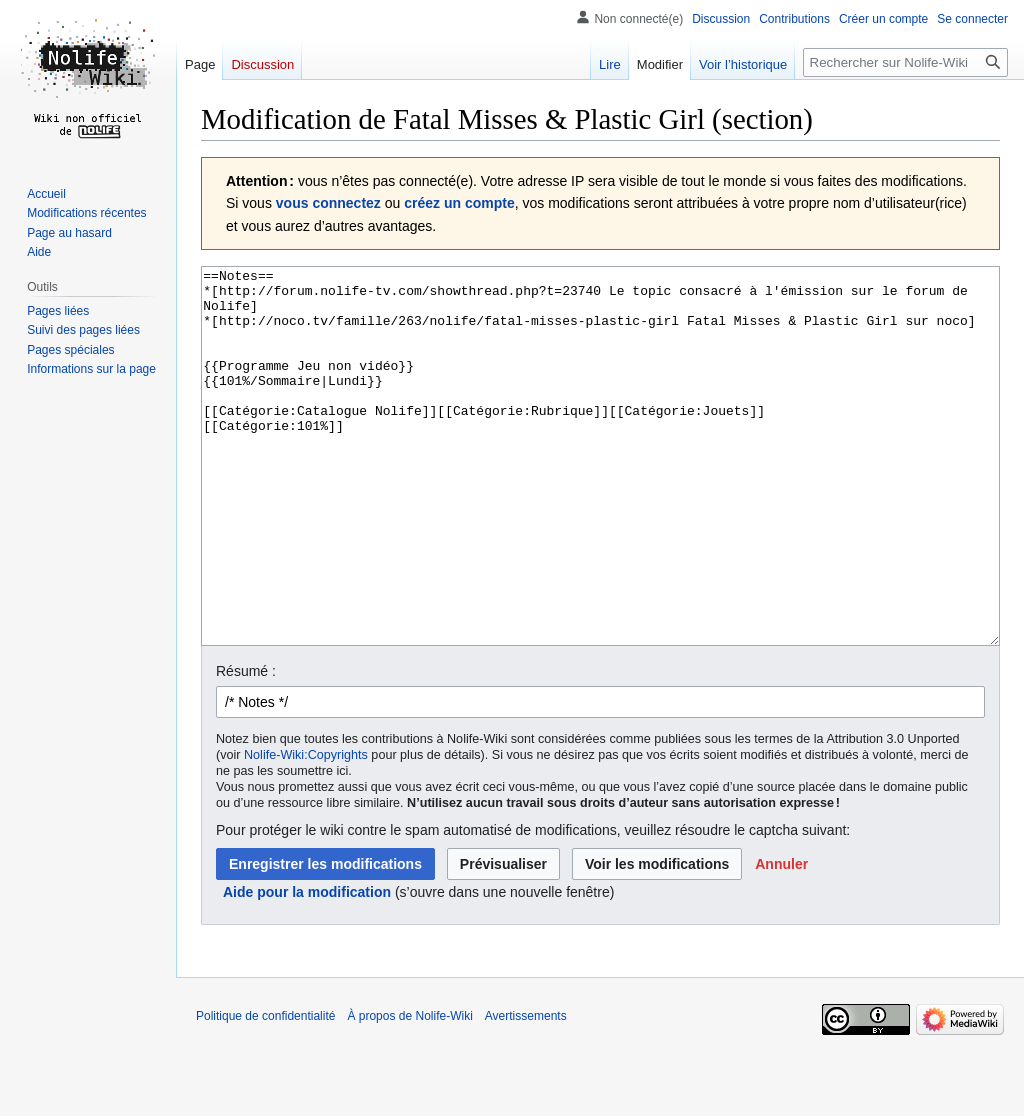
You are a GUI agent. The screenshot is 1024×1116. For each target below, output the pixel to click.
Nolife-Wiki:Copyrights (306, 830)
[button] (781, 939)
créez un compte (459, 203)
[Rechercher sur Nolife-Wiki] (905, 62)
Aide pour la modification (307, 967)
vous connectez (328, 203)
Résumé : (246, 746)
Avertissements (526, 1091)
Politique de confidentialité (265, 1091)
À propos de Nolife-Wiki (409, 1091)
